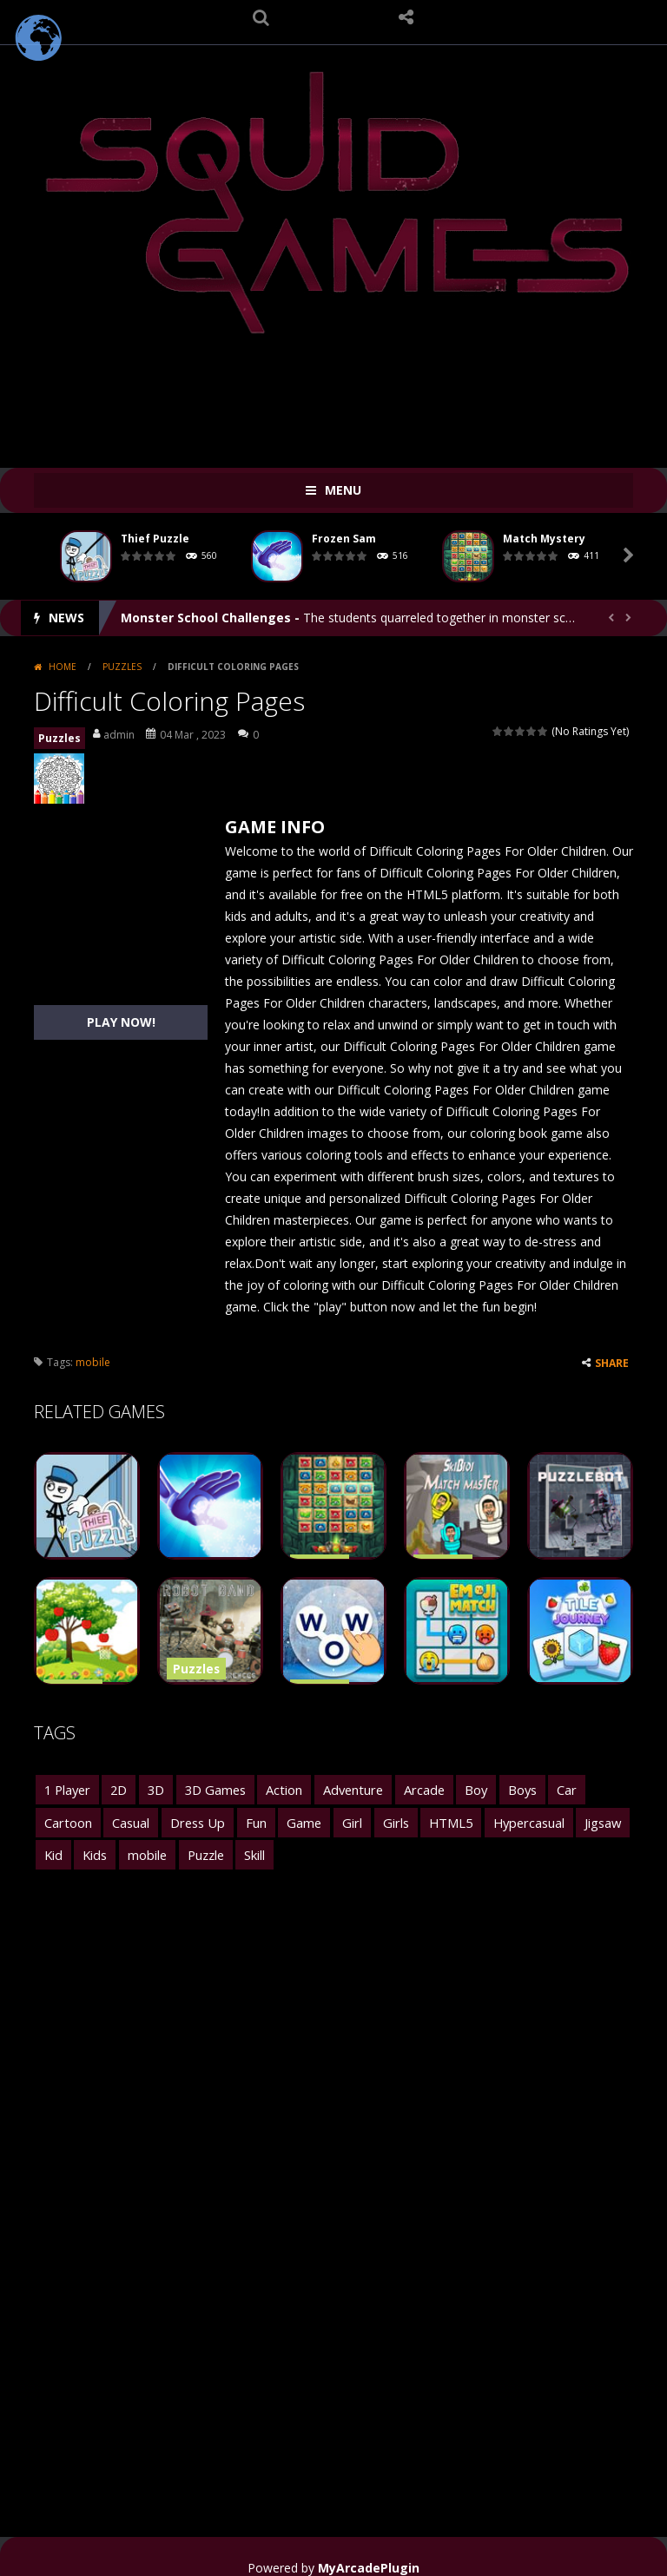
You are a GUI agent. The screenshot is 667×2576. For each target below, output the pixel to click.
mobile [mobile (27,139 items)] (62, 1842)
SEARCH (261, 17)
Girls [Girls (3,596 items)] (313, 1814)
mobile (93, 1362)
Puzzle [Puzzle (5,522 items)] (119, 1842)
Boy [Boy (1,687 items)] (458, 1786)
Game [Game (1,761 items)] (228, 1814)
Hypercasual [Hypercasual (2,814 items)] (440, 1814)
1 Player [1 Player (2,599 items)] (66, 1786)
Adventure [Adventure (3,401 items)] (341, 1786)
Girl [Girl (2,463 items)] (273, 1814)
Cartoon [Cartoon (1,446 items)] (598, 1786)
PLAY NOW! (121, 1022)
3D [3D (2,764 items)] (151, 1786)
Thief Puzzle (155, 538)
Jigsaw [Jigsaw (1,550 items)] (511, 1814)
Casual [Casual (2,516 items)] (62, 1814)
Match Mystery (544, 538)
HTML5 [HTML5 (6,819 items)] (365, 1814)
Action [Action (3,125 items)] (276, 1786)
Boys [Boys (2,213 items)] (503, 1786)
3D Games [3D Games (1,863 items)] (209, 1786)
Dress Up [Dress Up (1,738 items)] (126, 1814)
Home (62, 666)
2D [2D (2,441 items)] (116, 1786)
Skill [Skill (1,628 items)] (166, 1842)
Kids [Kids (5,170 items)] (596, 1814)
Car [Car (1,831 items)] (546, 1786)
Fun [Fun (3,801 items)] (181, 1814)
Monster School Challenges (206, 617)
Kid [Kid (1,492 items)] (556, 1814)
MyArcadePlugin (368, 2553)
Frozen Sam (344, 538)
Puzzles (122, 666)
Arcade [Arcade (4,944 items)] (408, 1786)
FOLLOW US (406, 17)
